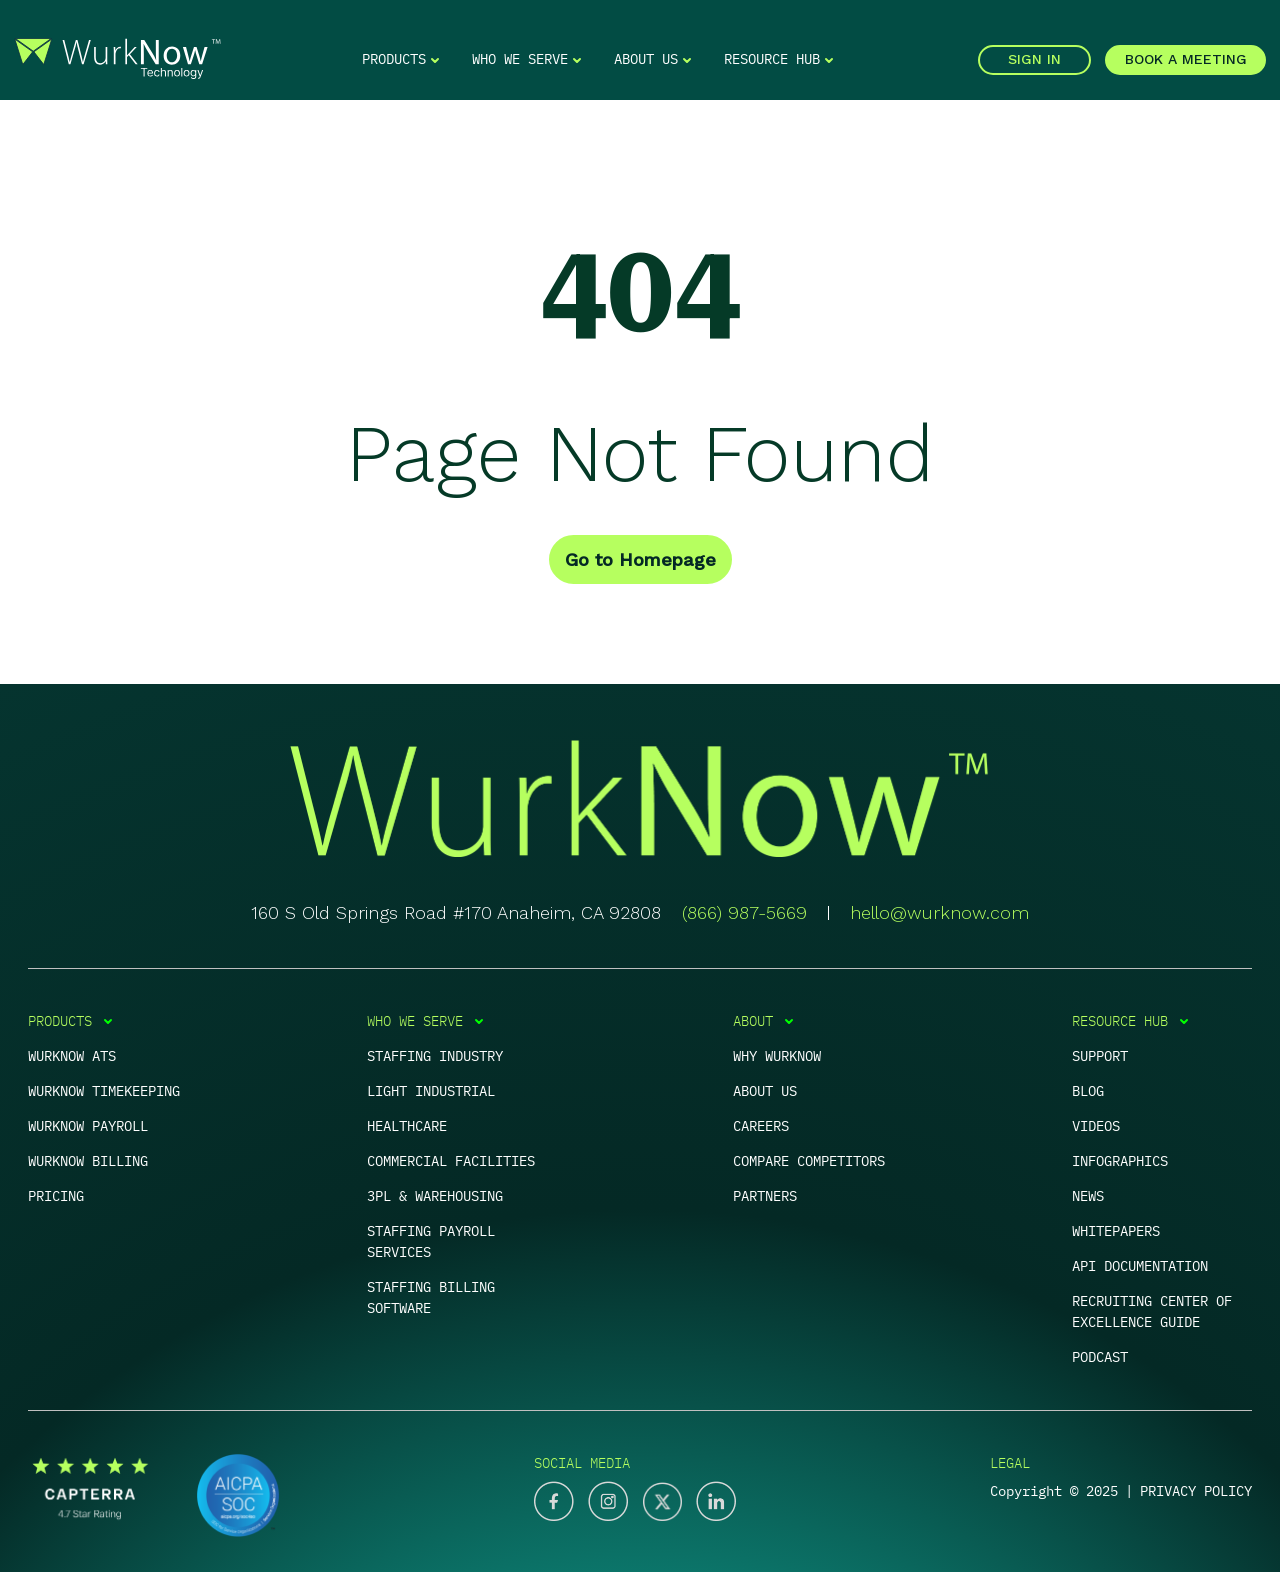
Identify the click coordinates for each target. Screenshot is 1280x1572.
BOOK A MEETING (1186, 59)
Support (1100, 1056)
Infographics (1120, 1161)
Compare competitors (809, 1161)
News (1088, 1196)
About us (765, 1091)
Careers (761, 1126)
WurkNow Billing (88, 1161)
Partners (765, 1196)
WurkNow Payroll (88, 1126)
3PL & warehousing (435, 1196)
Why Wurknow (777, 1056)
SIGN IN (1034, 59)
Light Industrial (431, 1091)
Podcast (1100, 1357)
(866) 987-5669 (744, 912)
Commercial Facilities (451, 1161)
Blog (1088, 1091)
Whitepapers (1116, 1231)
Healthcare (407, 1126)
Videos (1096, 1126)
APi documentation (1140, 1266)
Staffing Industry (435, 1056)
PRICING (56, 1196)
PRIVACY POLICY (1196, 1491)
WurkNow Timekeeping (104, 1091)
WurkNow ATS (72, 1056)
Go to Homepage (640, 559)
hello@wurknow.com (939, 912)
